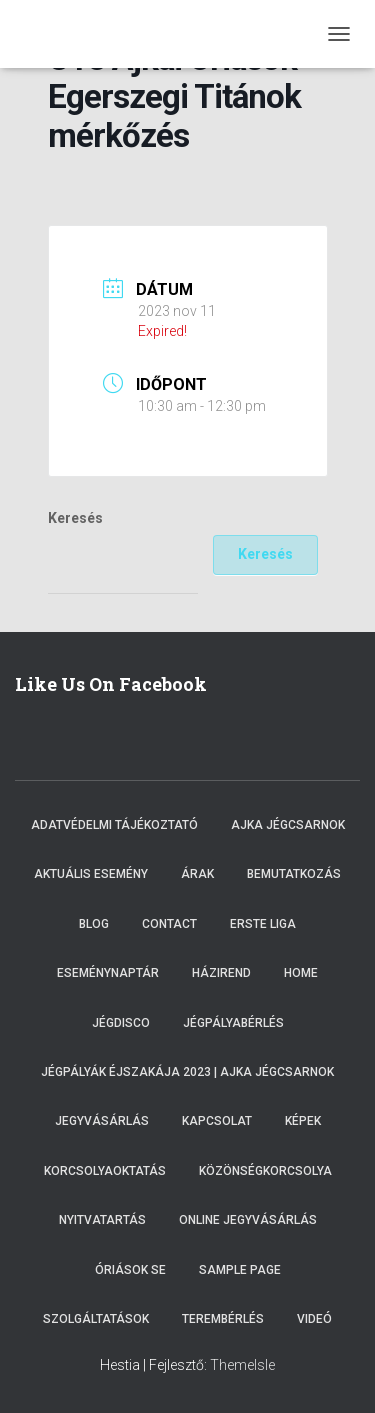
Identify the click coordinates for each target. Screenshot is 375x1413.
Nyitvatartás (102, 1220)
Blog (94, 924)
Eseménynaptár (108, 973)
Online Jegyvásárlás (248, 1220)
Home (301, 973)
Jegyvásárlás (102, 1121)
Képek (303, 1121)
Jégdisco (121, 1023)
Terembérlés (223, 1319)
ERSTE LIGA (263, 924)
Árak (197, 874)
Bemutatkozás (294, 874)
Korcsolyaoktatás (105, 1171)
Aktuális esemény (91, 874)
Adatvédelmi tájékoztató (114, 825)
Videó (314, 1319)
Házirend (221, 973)
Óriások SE (130, 1270)
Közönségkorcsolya (265, 1171)
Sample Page (240, 1270)
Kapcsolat (217, 1121)
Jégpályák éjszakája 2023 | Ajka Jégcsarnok (187, 1072)
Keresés (75, 518)
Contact (169, 924)
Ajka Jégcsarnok (288, 825)
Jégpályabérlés (233, 1023)
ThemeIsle (242, 1365)
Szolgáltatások (96, 1319)
